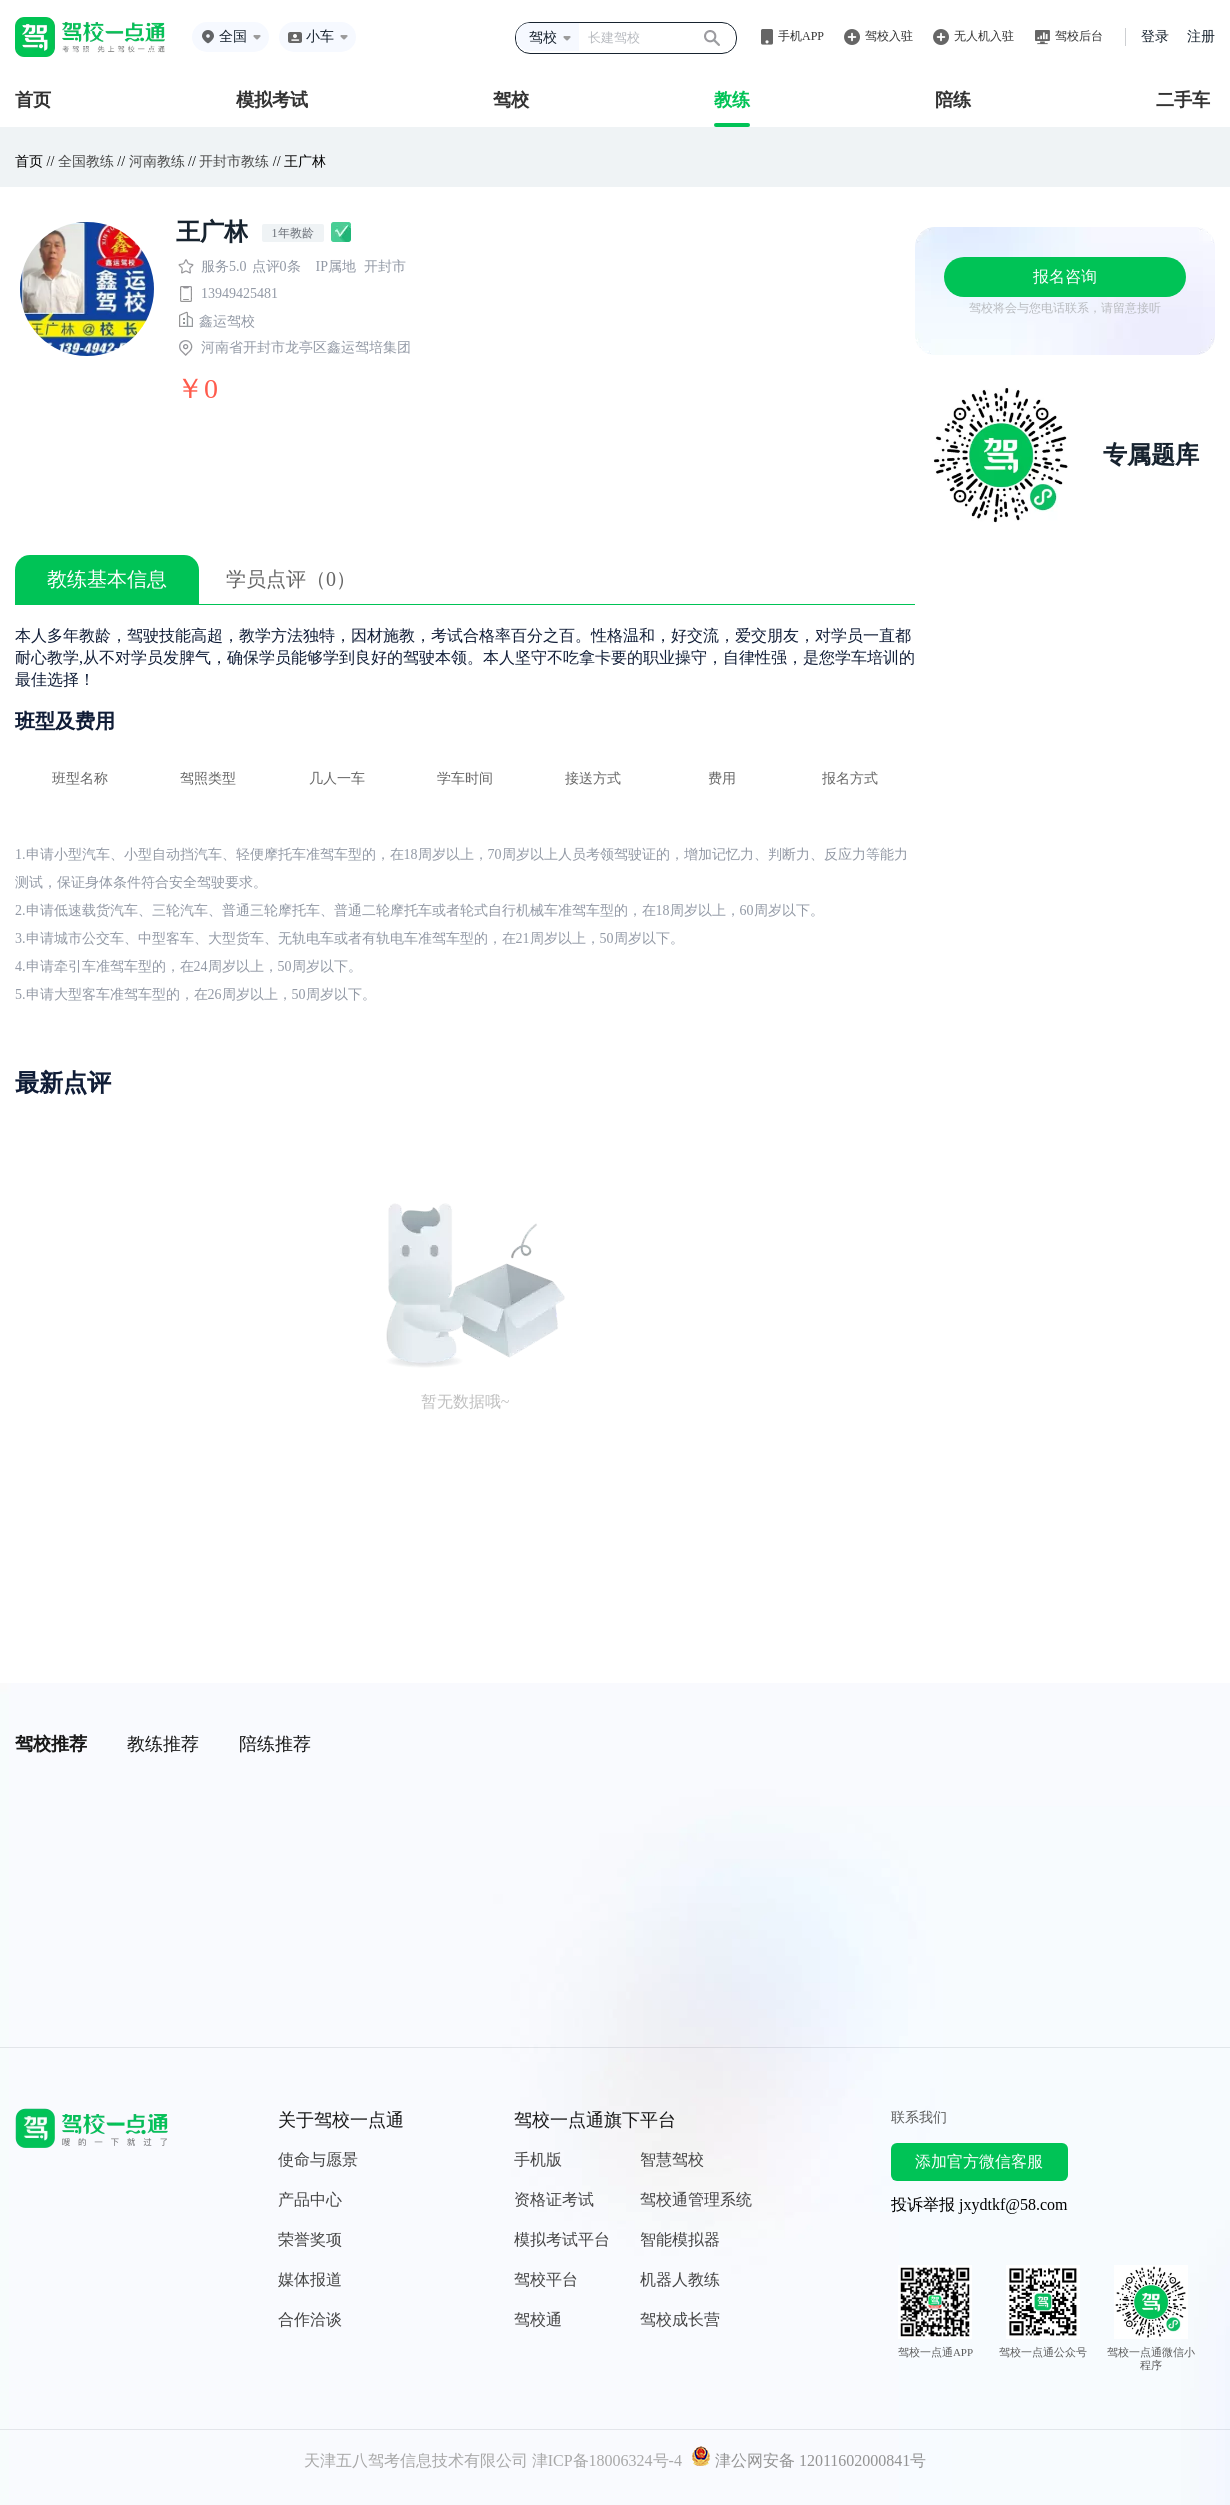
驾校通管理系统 (696, 2199)
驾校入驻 (889, 36)
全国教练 (86, 161)
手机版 (538, 2159)
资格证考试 (554, 2199)
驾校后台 (1079, 36)
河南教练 (157, 161)
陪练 (953, 100)
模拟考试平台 (562, 2239)
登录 (1155, 36)
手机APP (801, 36)
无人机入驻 (984, 36)
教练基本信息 (107, 579)
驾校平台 (546, 2279)
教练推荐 (163, 1744)
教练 (732, 100)
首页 (33, 100)
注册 (1201, 36)
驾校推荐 (51, 1744)
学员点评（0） (291, 579)
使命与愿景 (318, 2159)
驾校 (511, 100)
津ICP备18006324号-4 (607, 2460)
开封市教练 (234, 161)
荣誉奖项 (310, 2239)
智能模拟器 (680, 2239)
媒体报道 (310, 2279)
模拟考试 (272, 100)
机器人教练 (680, 2279)
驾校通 (538, 2319)
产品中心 (310, 2199)
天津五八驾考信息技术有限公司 (416, 2460)
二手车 (1183, 100)
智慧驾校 (672, 2159)
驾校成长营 (680, 2319)
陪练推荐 (275, 1744)
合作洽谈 (310, 2319)
